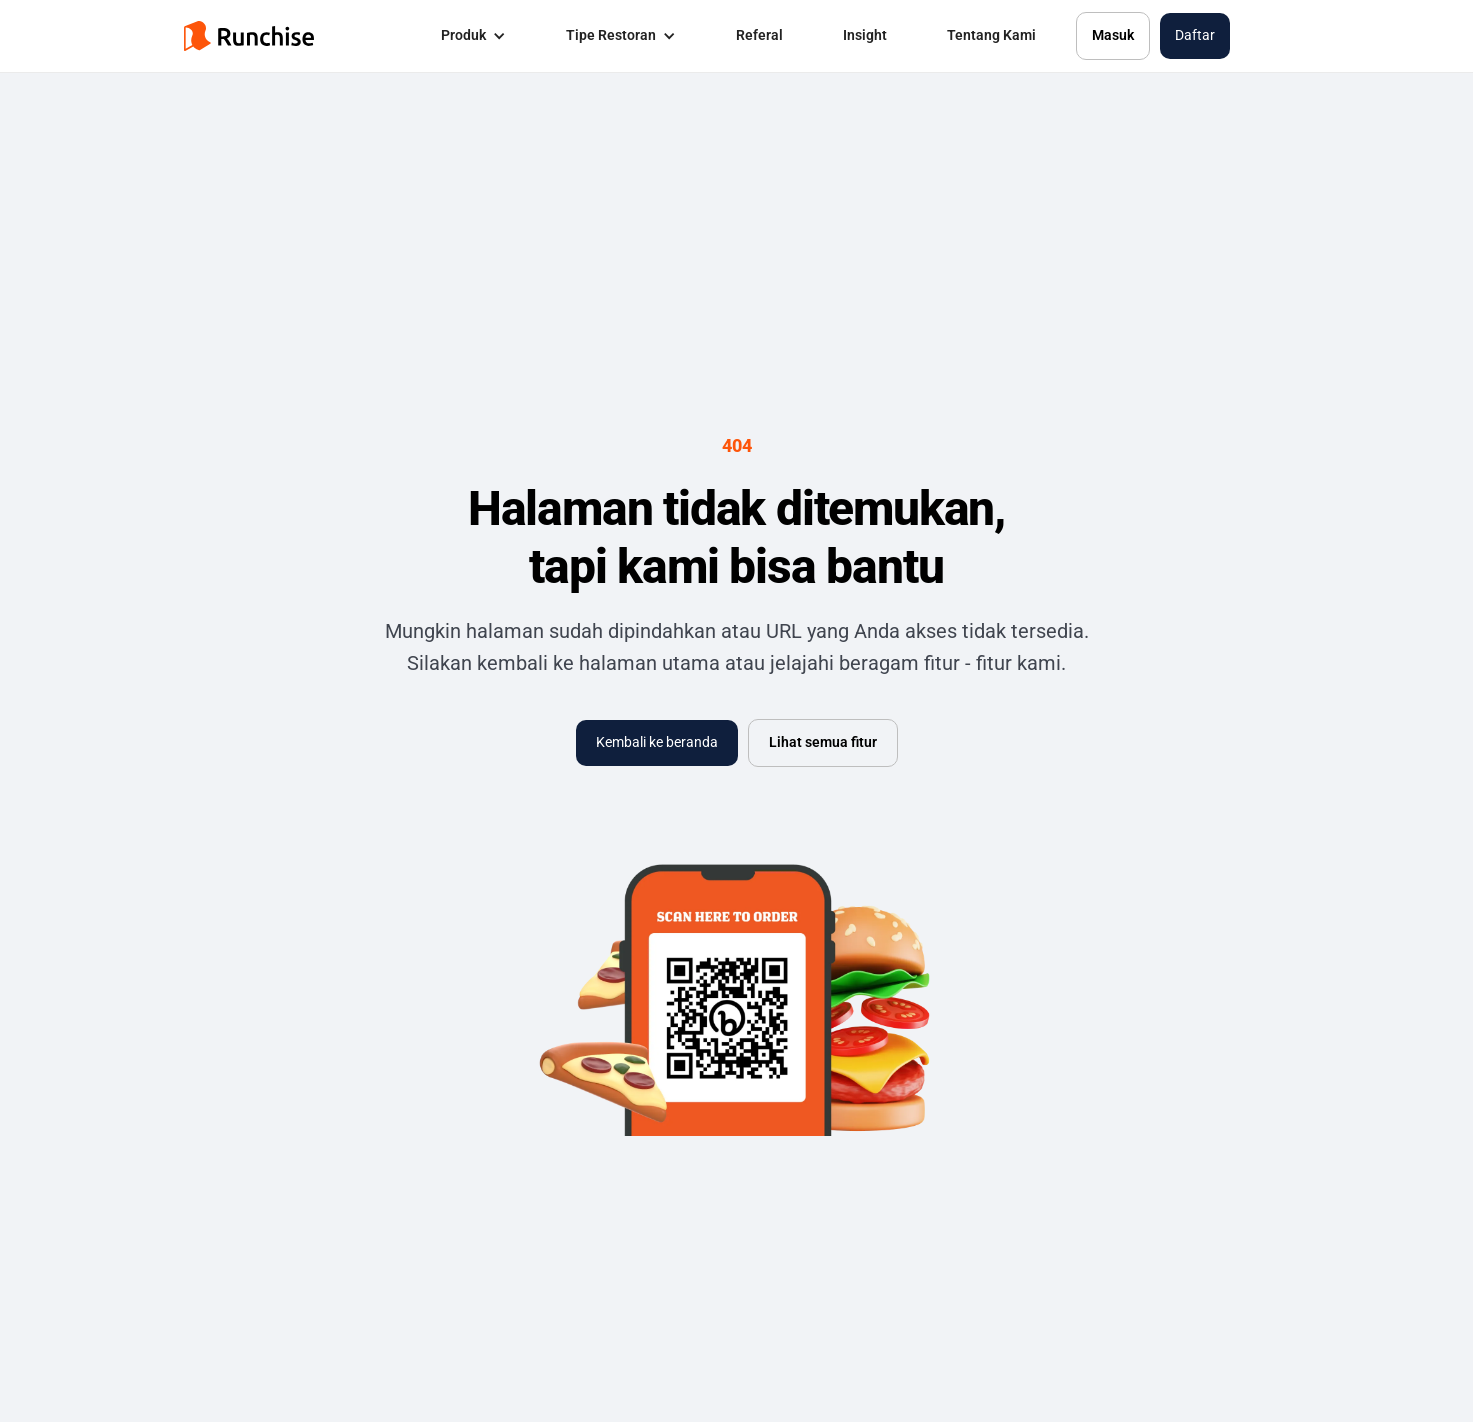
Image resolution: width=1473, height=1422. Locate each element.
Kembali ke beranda (657, 742)
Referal (759, 35)
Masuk (1113, 35)
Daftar (1195, 35)
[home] (249, 36)
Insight (865, 35)
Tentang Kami (991, 35)
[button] (473, 36)
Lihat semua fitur (823, 742)
